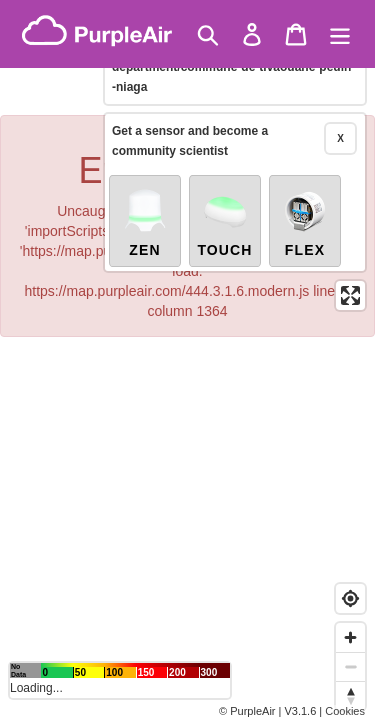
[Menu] (340, 34)
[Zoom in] (350, 637)
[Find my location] (350, 598)
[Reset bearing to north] (350, 695)
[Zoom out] (350, 666)
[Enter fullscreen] (350, 295)
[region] (187, 360)
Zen (145, 222)
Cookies (345, 711)
